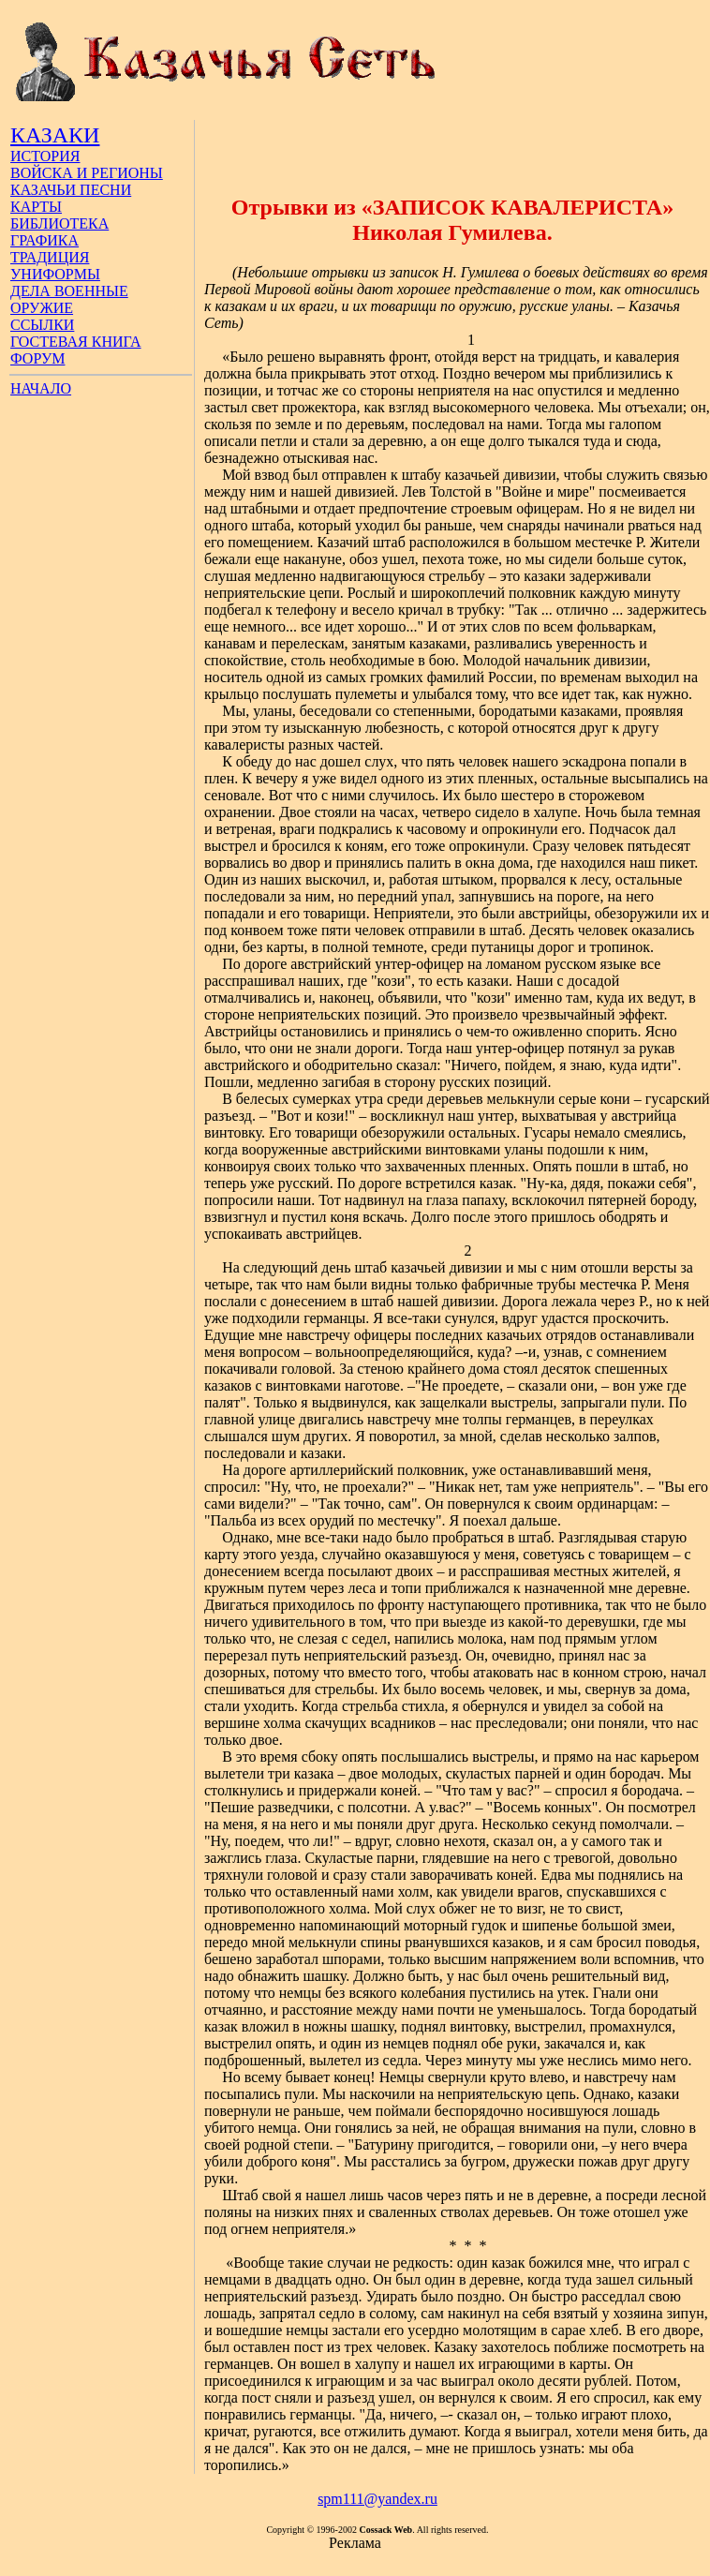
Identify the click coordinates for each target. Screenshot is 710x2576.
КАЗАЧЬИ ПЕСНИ (70, 190)
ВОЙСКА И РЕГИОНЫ (86, 173)
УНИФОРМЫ (55, 274)
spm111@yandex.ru (377, 2499)
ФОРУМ (37, 358)
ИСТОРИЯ (45, 156)
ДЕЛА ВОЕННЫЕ (69, 291)
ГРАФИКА (44, 240)
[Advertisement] (452, 148)
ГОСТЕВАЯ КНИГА (75, 342)
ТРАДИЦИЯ (49, 257)
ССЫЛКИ (42, 325)
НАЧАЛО (40, 388)
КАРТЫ (36, 207)
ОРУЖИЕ (41, 308)
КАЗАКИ (54, 135)
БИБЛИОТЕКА (59, 223)
